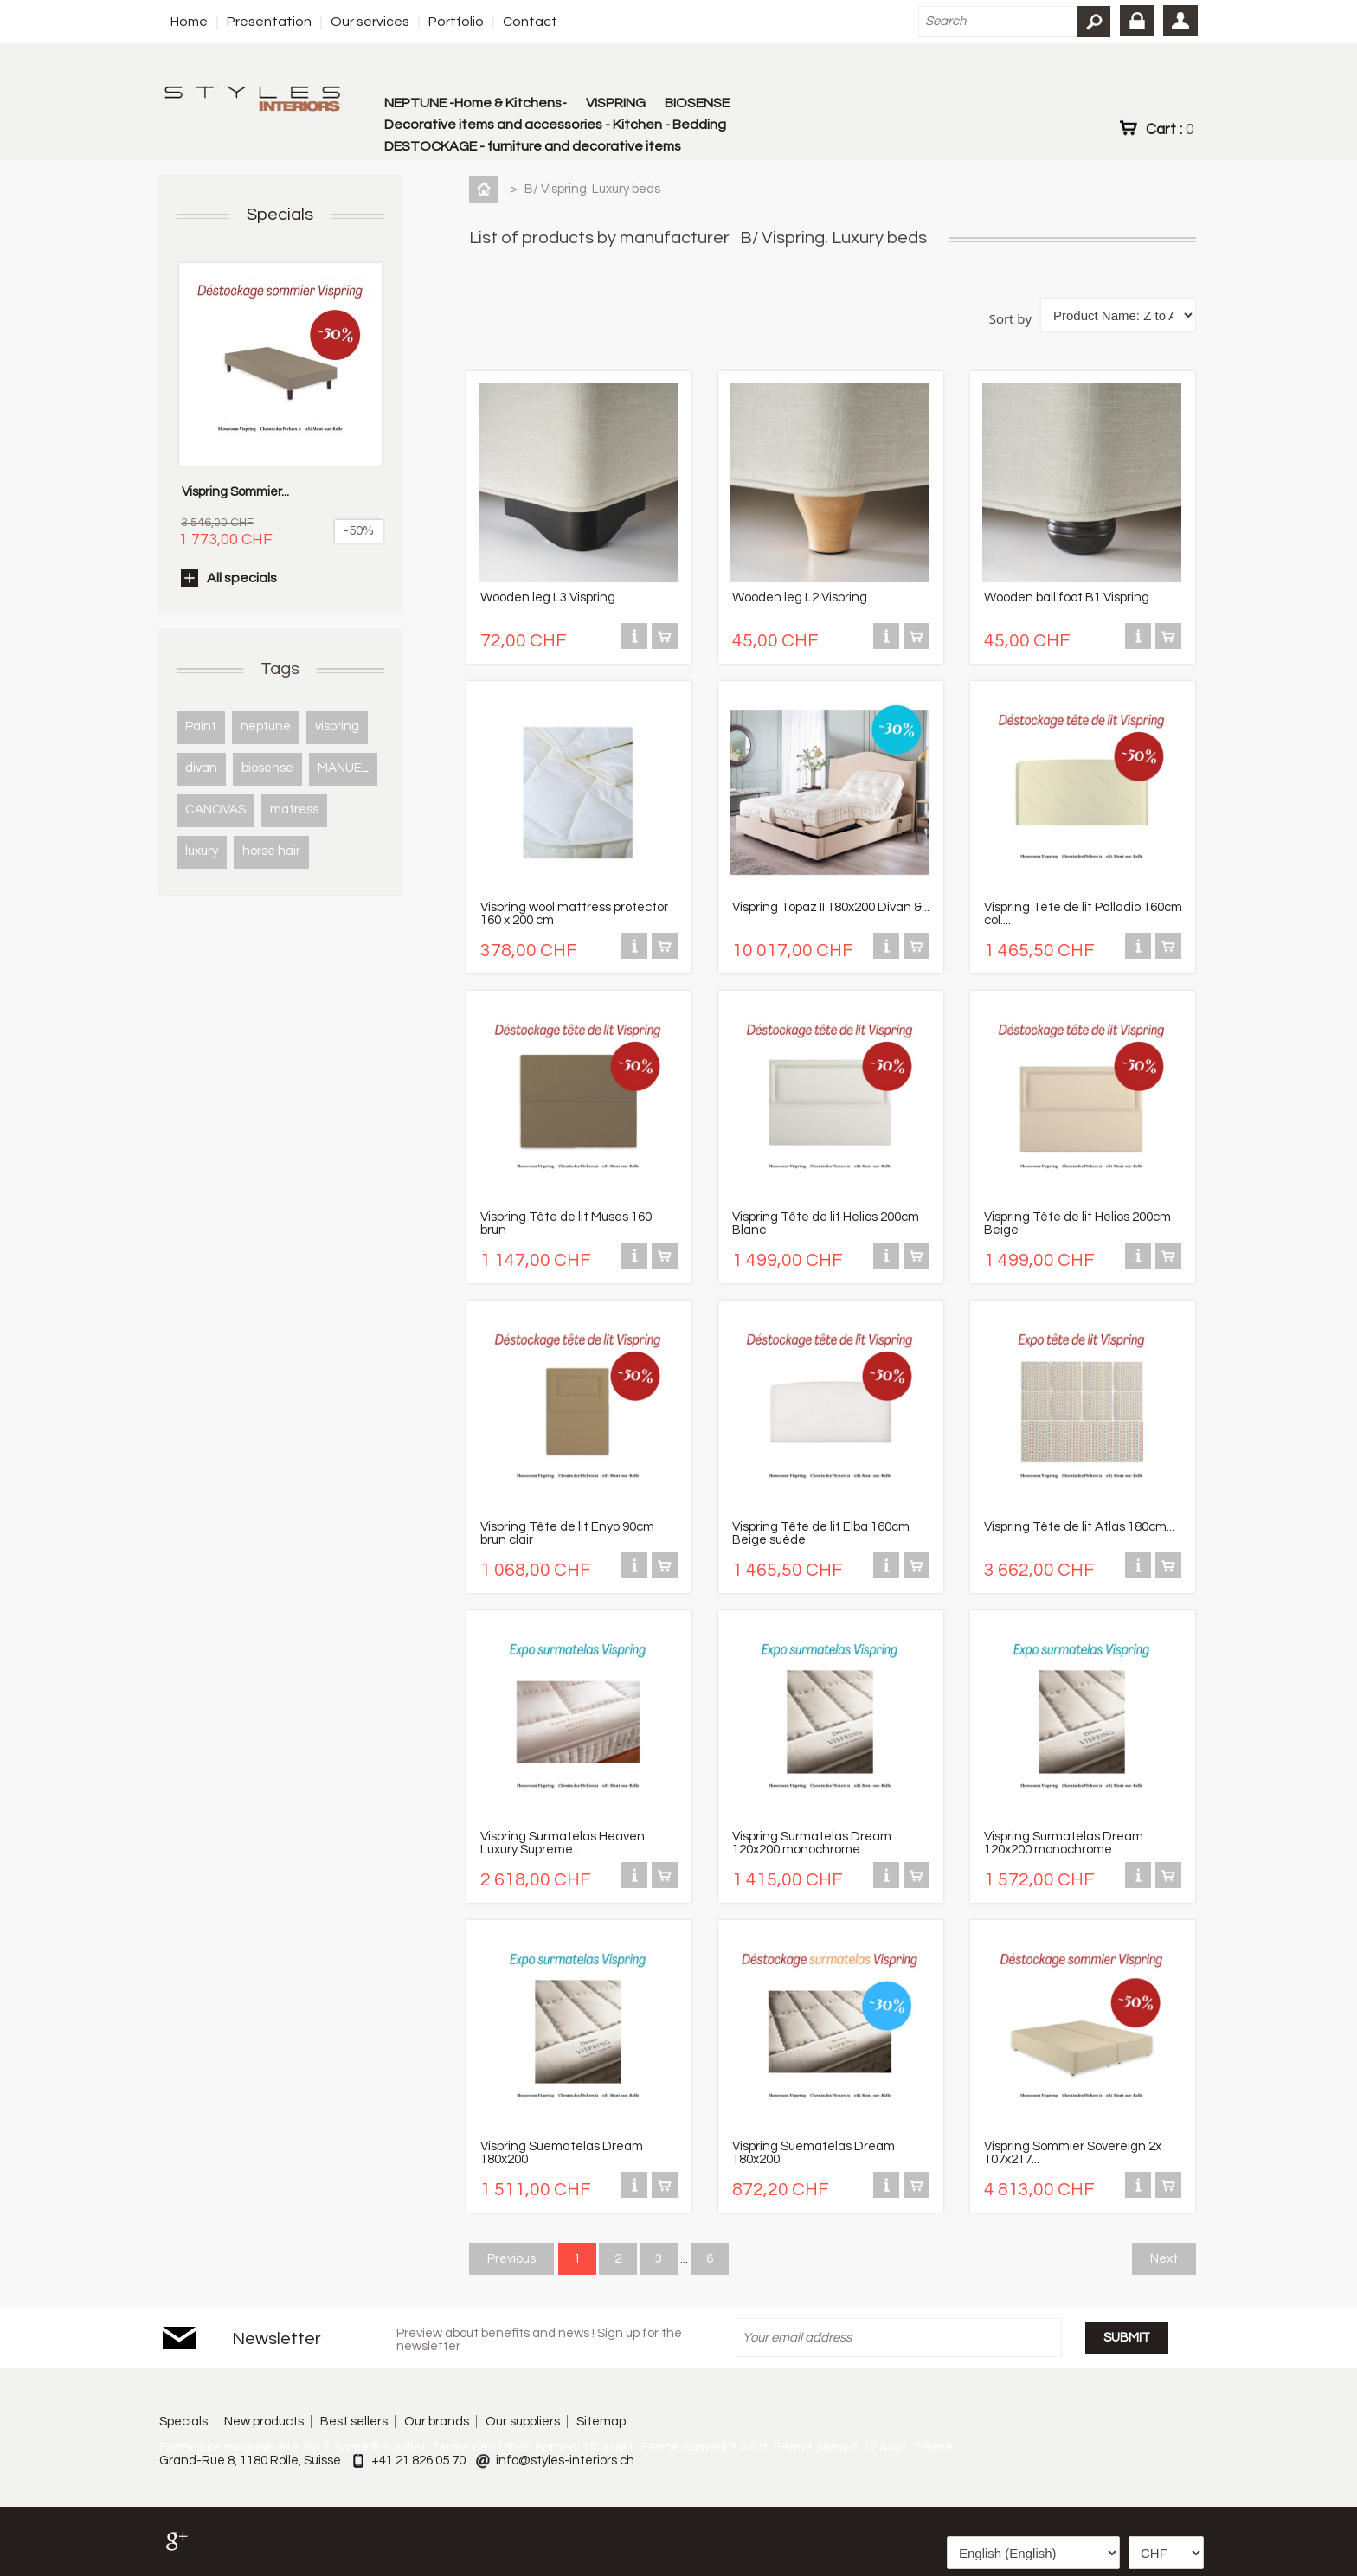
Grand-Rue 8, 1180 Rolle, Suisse (250, 2460)
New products (264, 2421)
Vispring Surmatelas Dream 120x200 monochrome (811, 1843)
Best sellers (354, 2421)
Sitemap (601, 2421)
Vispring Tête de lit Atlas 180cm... (1079, 1526)
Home (189, 22)
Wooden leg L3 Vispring (547, 597)
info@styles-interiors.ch (565, 2460)
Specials (280, 214)
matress (294, 809)
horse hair (271, 851)
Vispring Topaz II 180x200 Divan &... (830, 907)
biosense (267, 767)
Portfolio (456, 22)
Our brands (436, 2421)
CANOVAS (215, 809)
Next (1164, 2258)
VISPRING (616, 103)
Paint (200, 726)
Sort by (1010, 318)
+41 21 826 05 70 (418, 2460)
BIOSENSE (697, 103)
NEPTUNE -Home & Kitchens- (475, 103)
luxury (201, 851)
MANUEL (343, 767)
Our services (370, 22)
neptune (266, 726)
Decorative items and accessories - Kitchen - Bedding (555, 125)
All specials (242, 578)
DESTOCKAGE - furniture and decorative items (532, 146)
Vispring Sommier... (235, 491)
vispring (337, 726)
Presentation (269, 22)
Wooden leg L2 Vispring (799, 597)
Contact (530, 22)
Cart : (1169, 129)
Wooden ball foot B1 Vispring (1066, 597)
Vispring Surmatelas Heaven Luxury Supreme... (562, 1843)
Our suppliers (523, 2421)
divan (201, 767)
